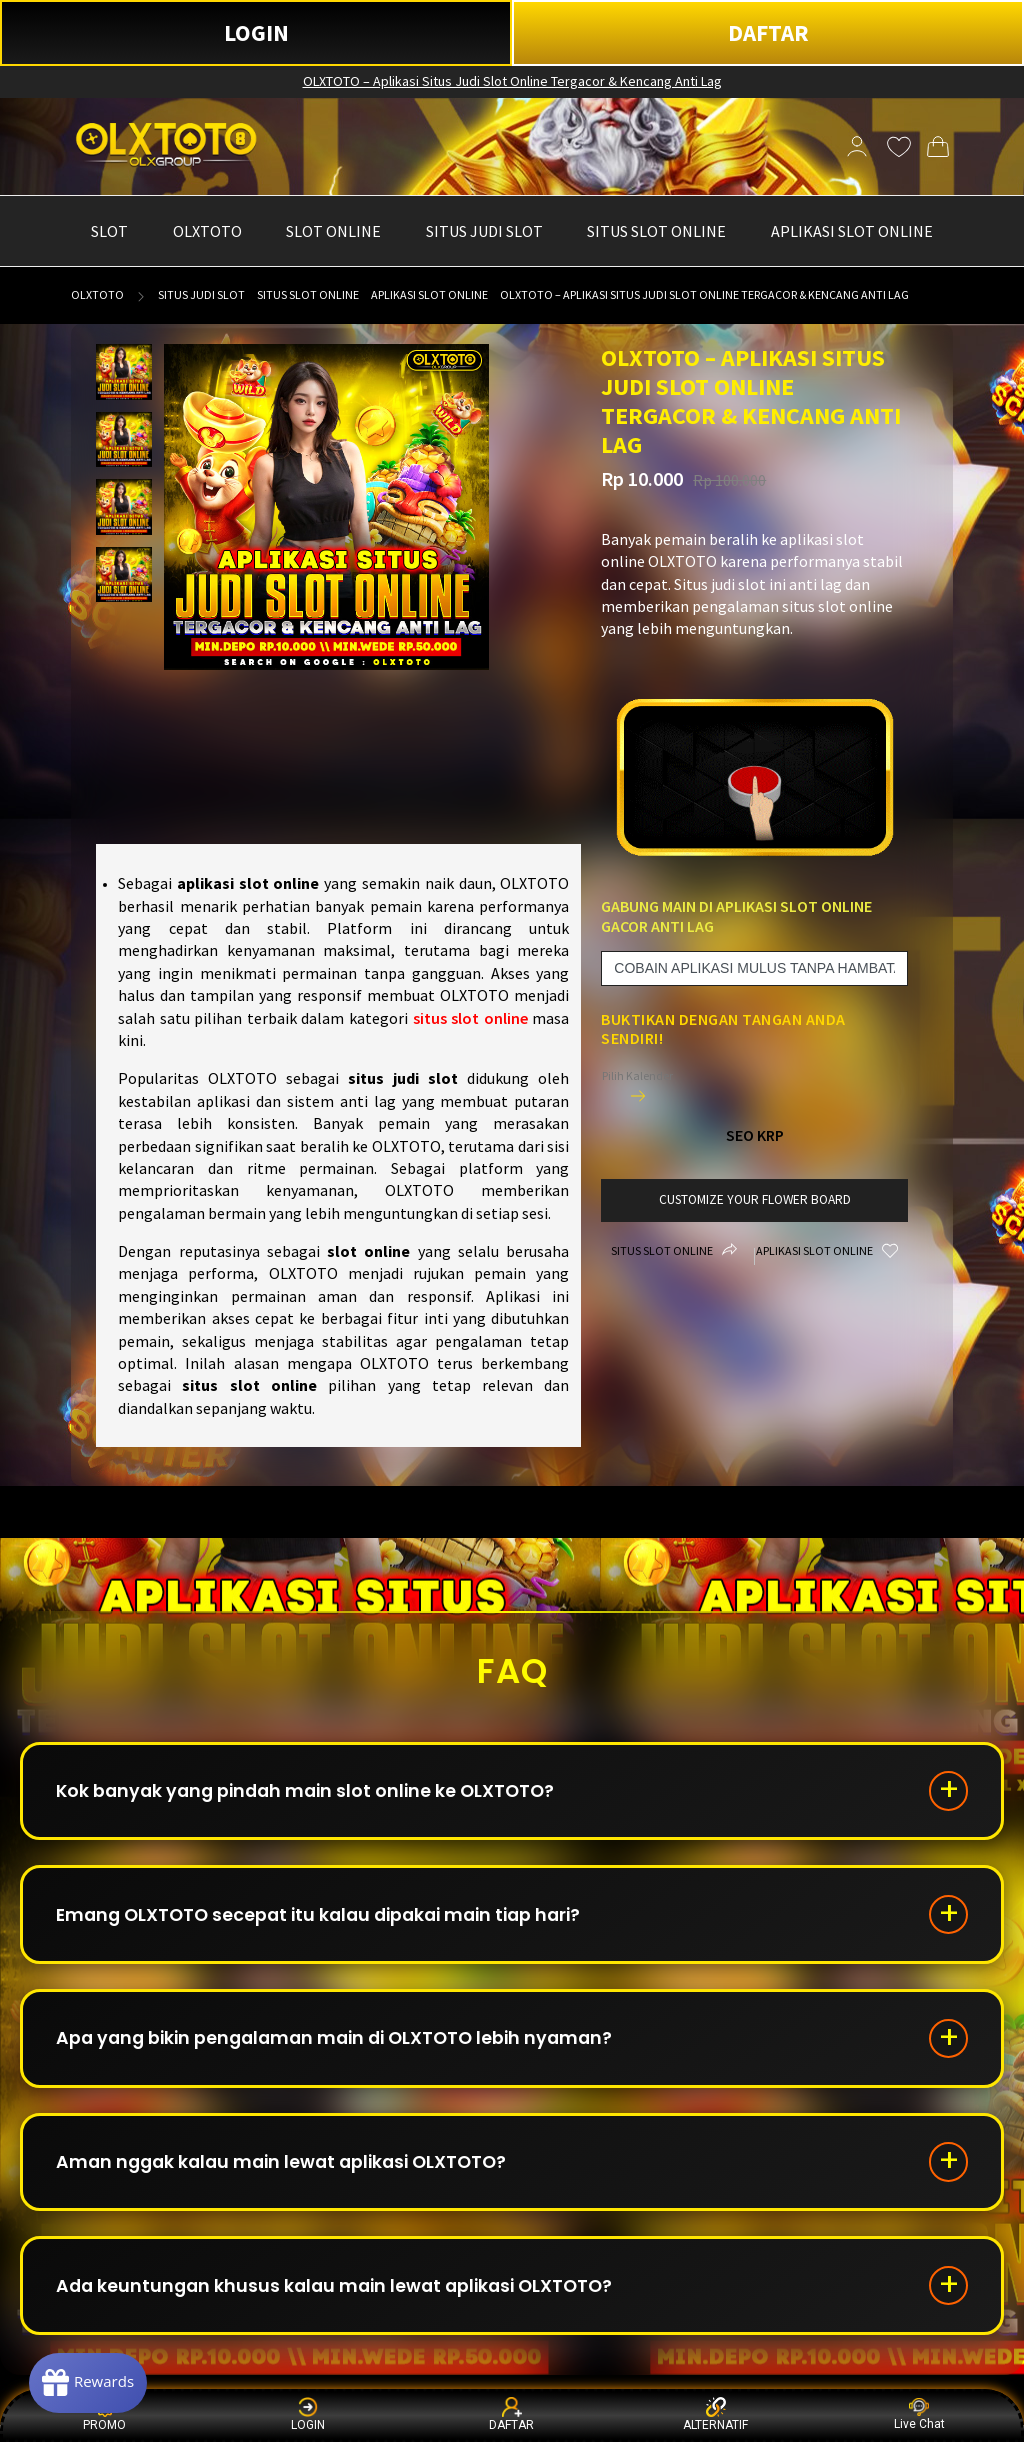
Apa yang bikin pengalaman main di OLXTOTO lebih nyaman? (345, 2046)
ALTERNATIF (715, 2414)
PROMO (104, 2414)
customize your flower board (754, 1199)
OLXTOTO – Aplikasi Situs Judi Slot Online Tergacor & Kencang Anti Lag (512, 81)
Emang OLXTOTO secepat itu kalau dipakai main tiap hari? (330, 1919)
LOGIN (256, 32)
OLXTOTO (97, 294)
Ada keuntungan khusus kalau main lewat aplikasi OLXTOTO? (344, 2300)
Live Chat (919, 2414)
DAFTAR (768, 32)
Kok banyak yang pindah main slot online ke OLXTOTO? (314, 1792)
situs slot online (470, 1018)
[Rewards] (93, 2382)
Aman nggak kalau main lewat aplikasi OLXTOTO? (291, 2173)
